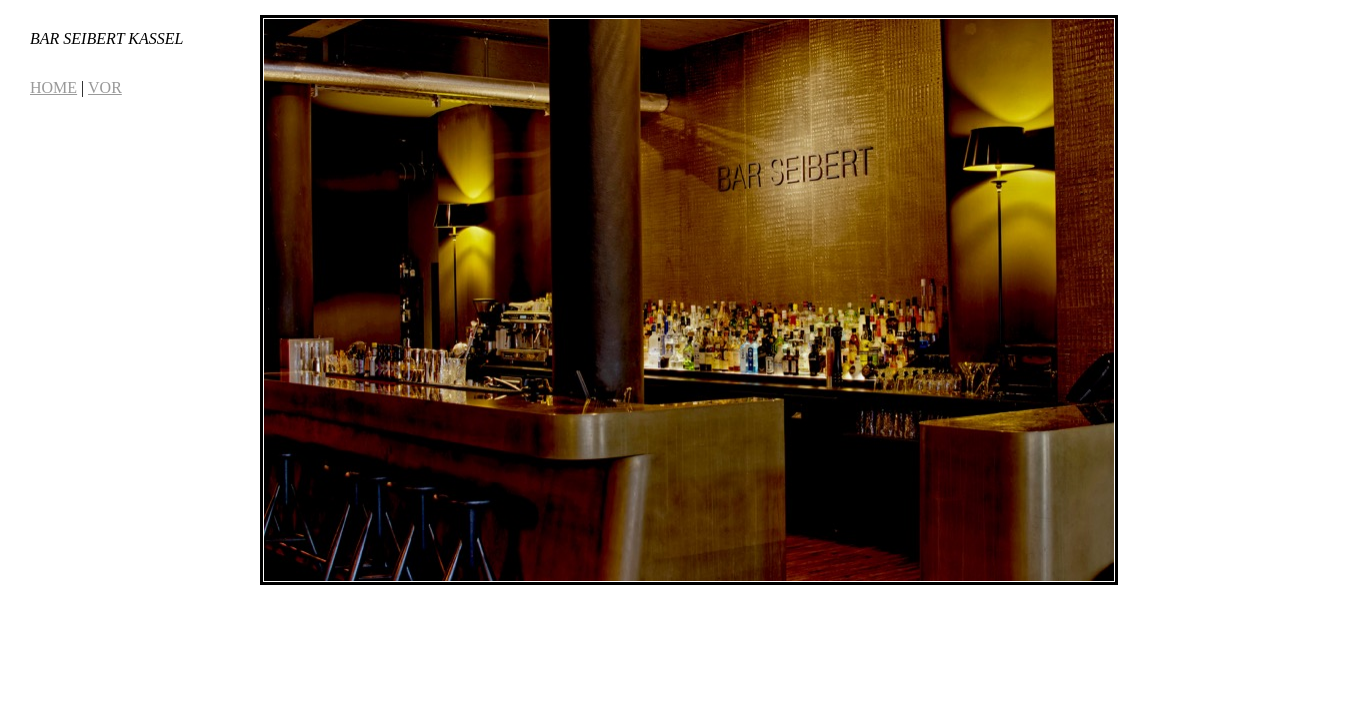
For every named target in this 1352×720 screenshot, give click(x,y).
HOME (53, 87)
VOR (105, 87)
